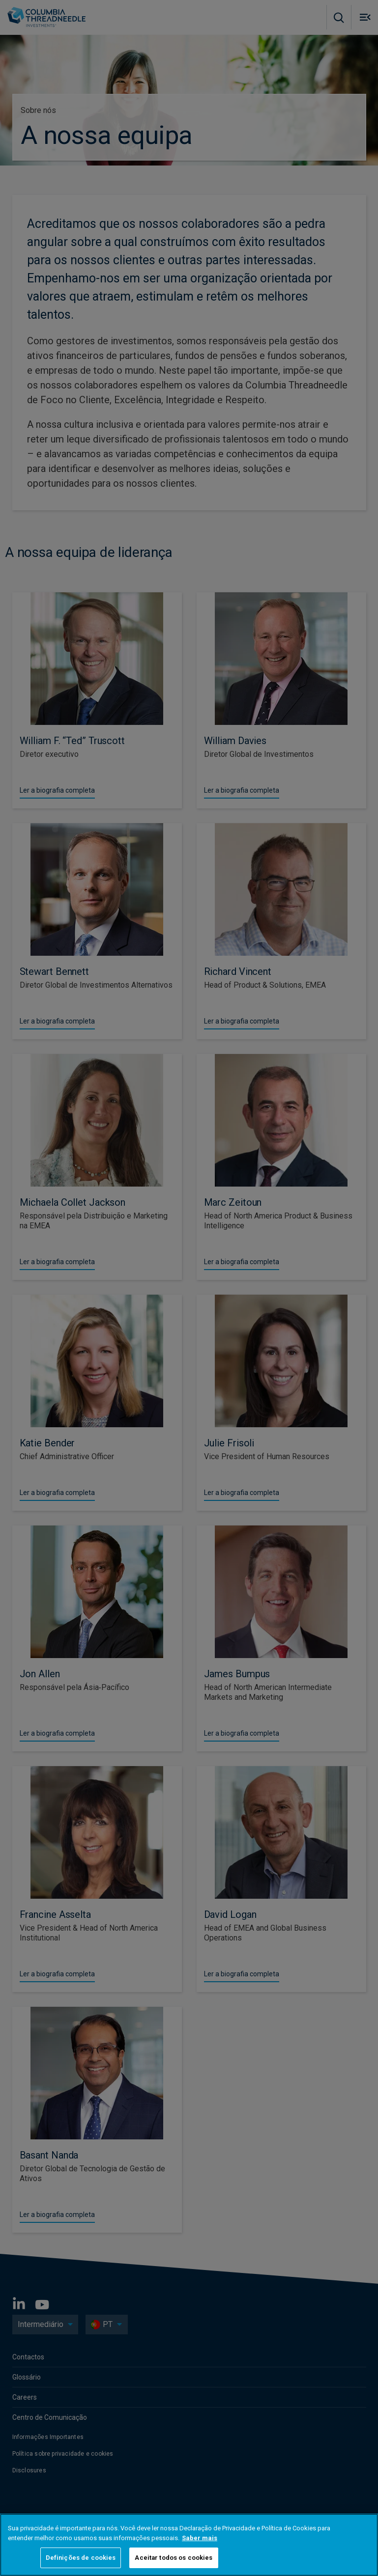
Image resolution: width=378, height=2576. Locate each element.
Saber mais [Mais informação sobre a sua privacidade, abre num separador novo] (199, 2538)
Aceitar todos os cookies (173, 2557)
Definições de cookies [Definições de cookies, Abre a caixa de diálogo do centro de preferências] (81, 2557)
